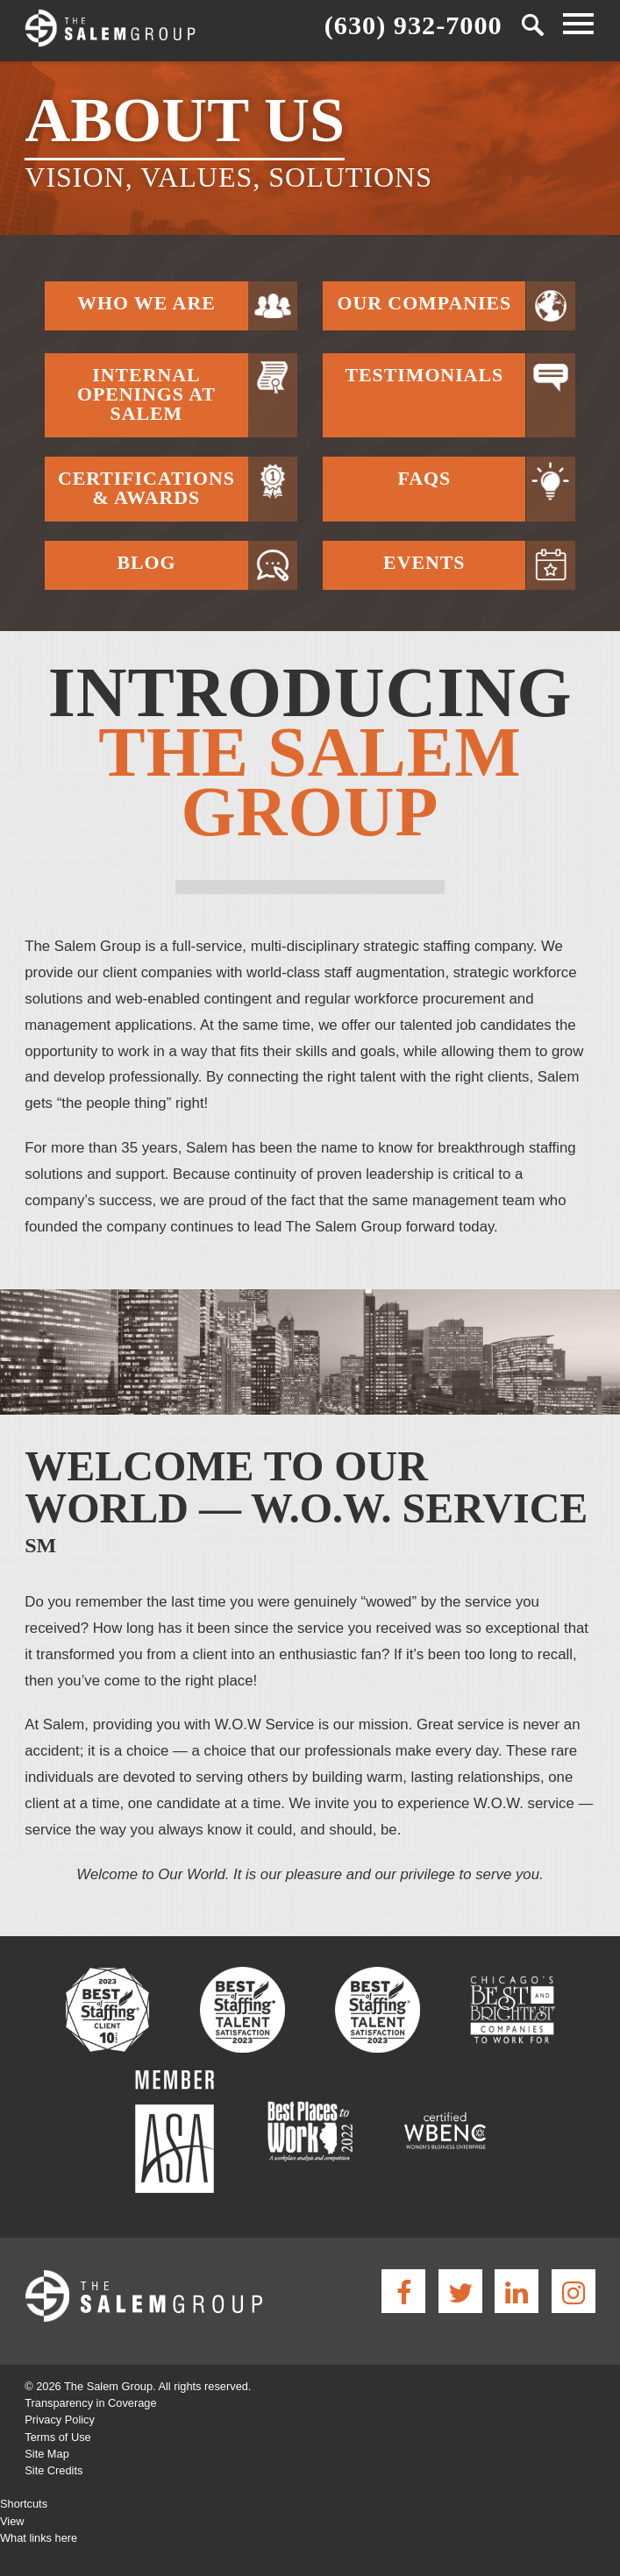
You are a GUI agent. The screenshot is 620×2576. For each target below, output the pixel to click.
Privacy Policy (60, 2419)
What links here (38, 2537)
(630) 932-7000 (413, 24)
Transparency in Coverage (90, 2402)
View (12, 2521)
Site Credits (53, 2470)
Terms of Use (57, 2437)
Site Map (47, 2453)
